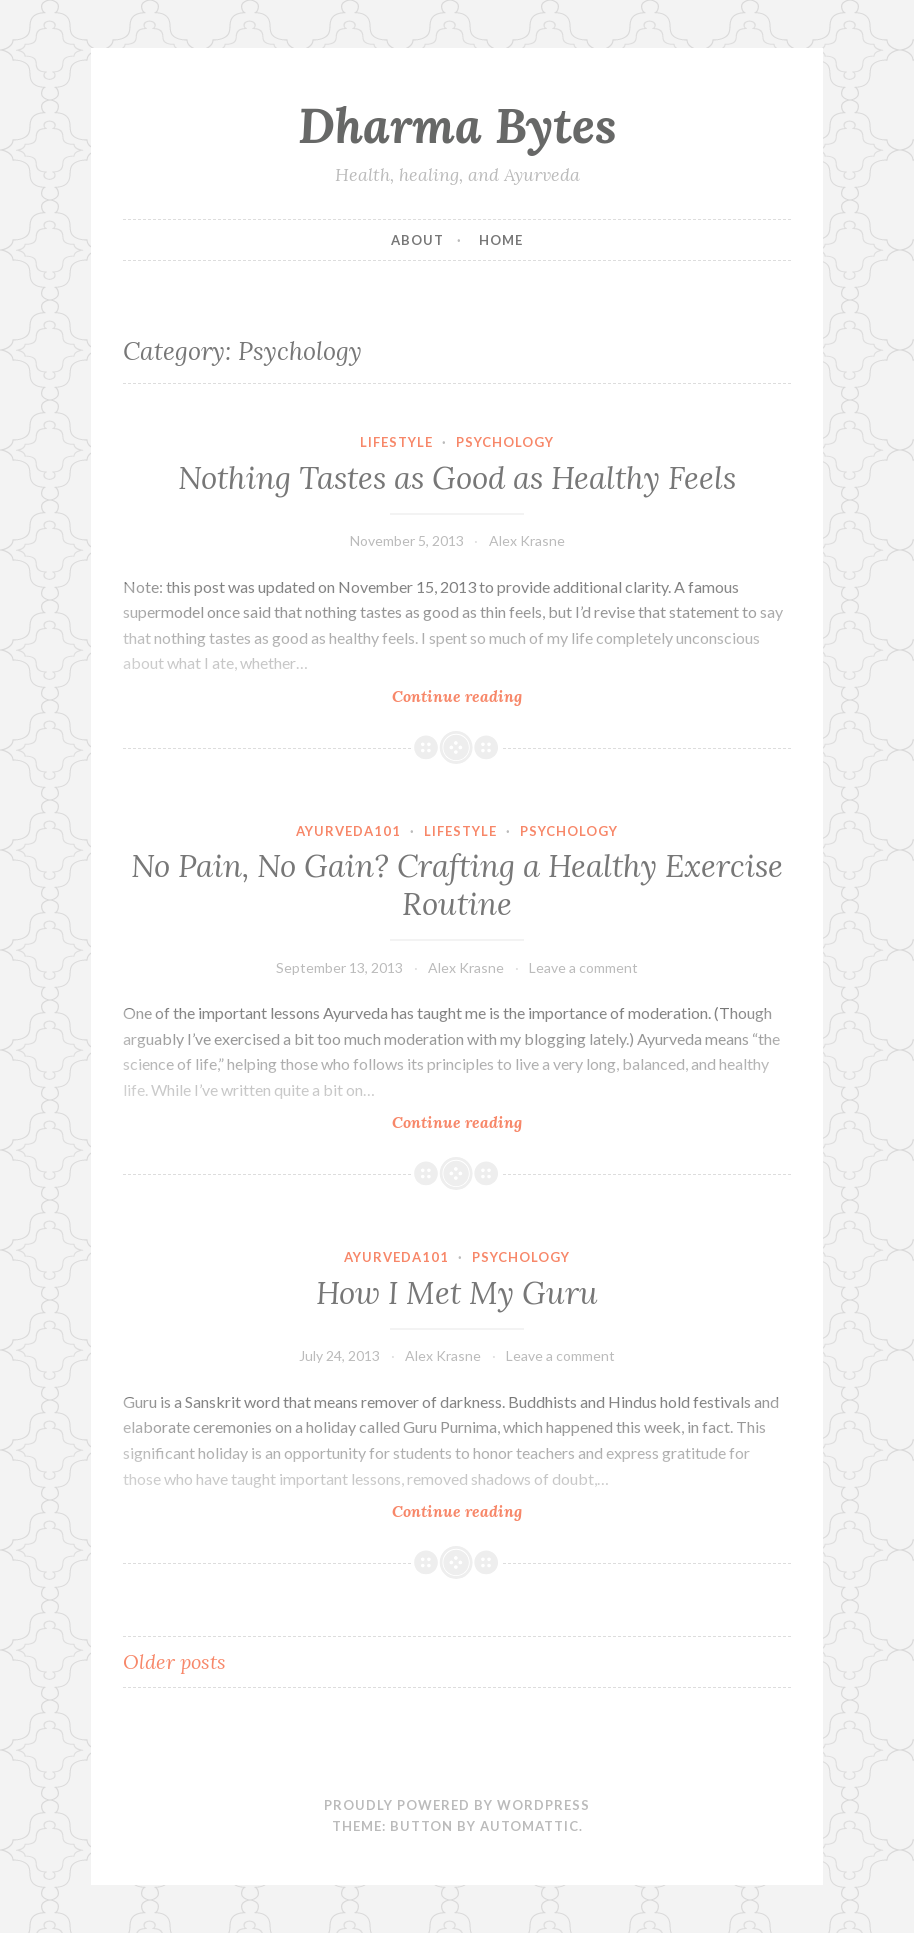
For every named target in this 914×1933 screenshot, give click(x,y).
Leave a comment (583, 967)
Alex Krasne (527, 540)
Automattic (529, 1826)
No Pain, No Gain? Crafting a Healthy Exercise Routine (457, 885)
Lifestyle (396, 442)
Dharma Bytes (457, 125)
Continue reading (486, 695)
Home (501, 240)
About (417, 240)
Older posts (174, 1661)
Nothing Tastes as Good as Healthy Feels (457, 478)
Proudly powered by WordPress (457, 1805)
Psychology (505, 442)
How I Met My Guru (457, 1293)
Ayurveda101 (348, 831)
